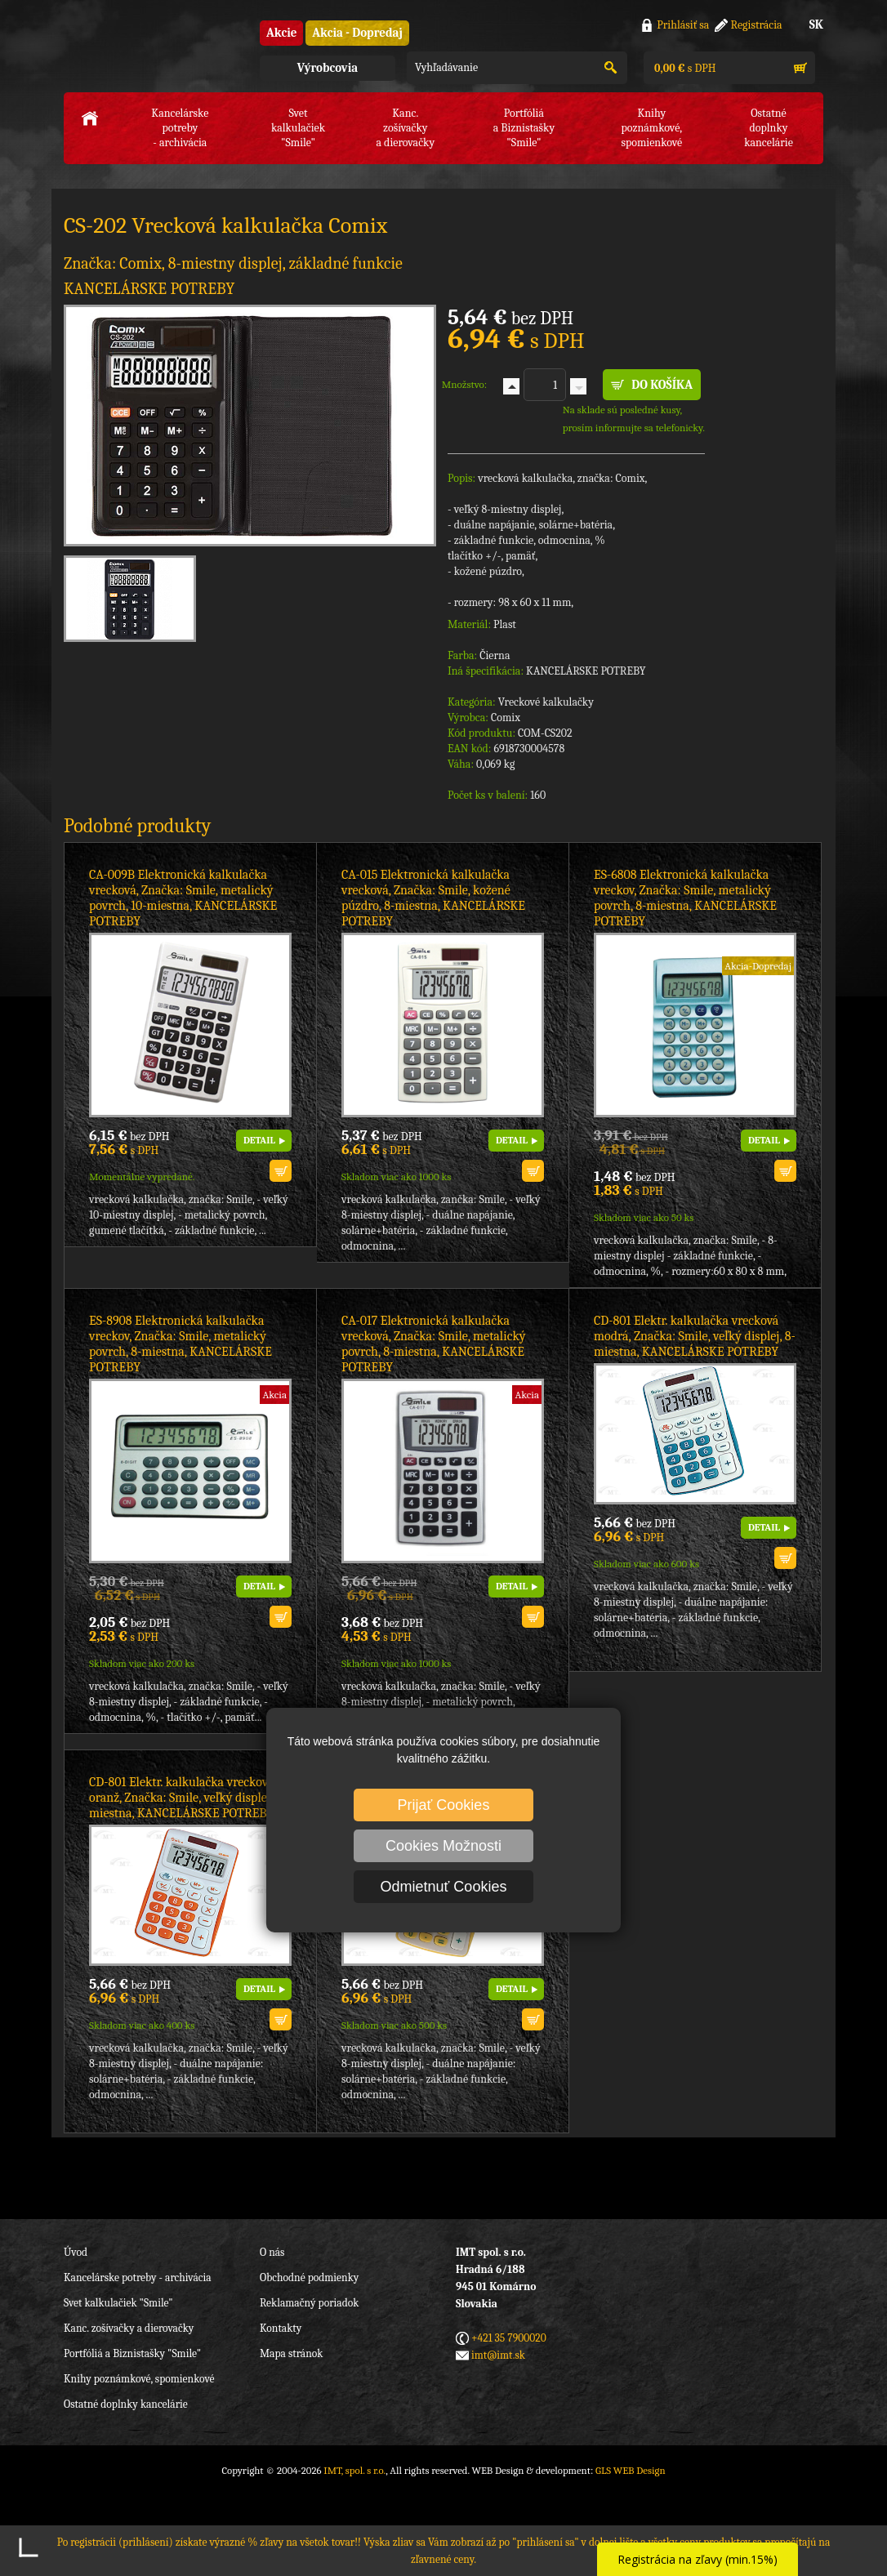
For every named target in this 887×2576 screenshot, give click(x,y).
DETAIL (259, 1140)
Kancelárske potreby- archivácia (179, 127)
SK (816, 24)
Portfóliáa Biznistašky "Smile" (524, 127)
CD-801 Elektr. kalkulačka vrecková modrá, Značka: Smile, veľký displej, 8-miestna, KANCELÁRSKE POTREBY (695, 1336)
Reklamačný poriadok (309, 2303)
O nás (272, 2252)
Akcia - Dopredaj (357, 32)
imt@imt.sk (498, 2355)
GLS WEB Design (630, 2470)
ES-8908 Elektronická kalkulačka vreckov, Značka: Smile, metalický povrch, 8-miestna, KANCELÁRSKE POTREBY (180, 1344)
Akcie (281, 32)
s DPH (683, 68)
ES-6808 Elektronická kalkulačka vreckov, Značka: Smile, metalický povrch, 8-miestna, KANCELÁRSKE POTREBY (685, 898)
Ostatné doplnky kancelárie (126, 2404)
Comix (505, 717)
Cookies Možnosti (443, 1846)
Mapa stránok (291, 2353)
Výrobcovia (327, 67)
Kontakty (280, 2328)
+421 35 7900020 (508, 2338)
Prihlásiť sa (683, 25)
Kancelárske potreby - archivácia (138, 2277)
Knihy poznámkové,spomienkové (651, 127)
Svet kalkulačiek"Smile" (298, 127)
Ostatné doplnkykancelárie (768, 127)
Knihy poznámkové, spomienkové (139, 2379)
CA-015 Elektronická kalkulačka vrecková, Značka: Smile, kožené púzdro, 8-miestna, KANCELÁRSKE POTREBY (433, 898)
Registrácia (756, 25)
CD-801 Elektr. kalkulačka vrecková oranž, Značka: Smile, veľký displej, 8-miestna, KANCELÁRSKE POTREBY (187, 1798)
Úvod (75, 2252)
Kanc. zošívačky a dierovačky (129, 2328)
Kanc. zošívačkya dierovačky (405, 127)
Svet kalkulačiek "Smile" (118, 2303)
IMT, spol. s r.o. (153, 49)
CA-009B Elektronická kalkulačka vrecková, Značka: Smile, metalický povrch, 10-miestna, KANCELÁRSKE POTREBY (183, 898)
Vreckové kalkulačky (546, 702)
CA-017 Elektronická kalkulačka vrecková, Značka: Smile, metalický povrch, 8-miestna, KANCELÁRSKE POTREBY (433, 1344)
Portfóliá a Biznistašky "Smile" (132, 2353)
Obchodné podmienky (309, 2277)
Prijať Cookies (444, 1805)
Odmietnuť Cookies (444, 1887)
